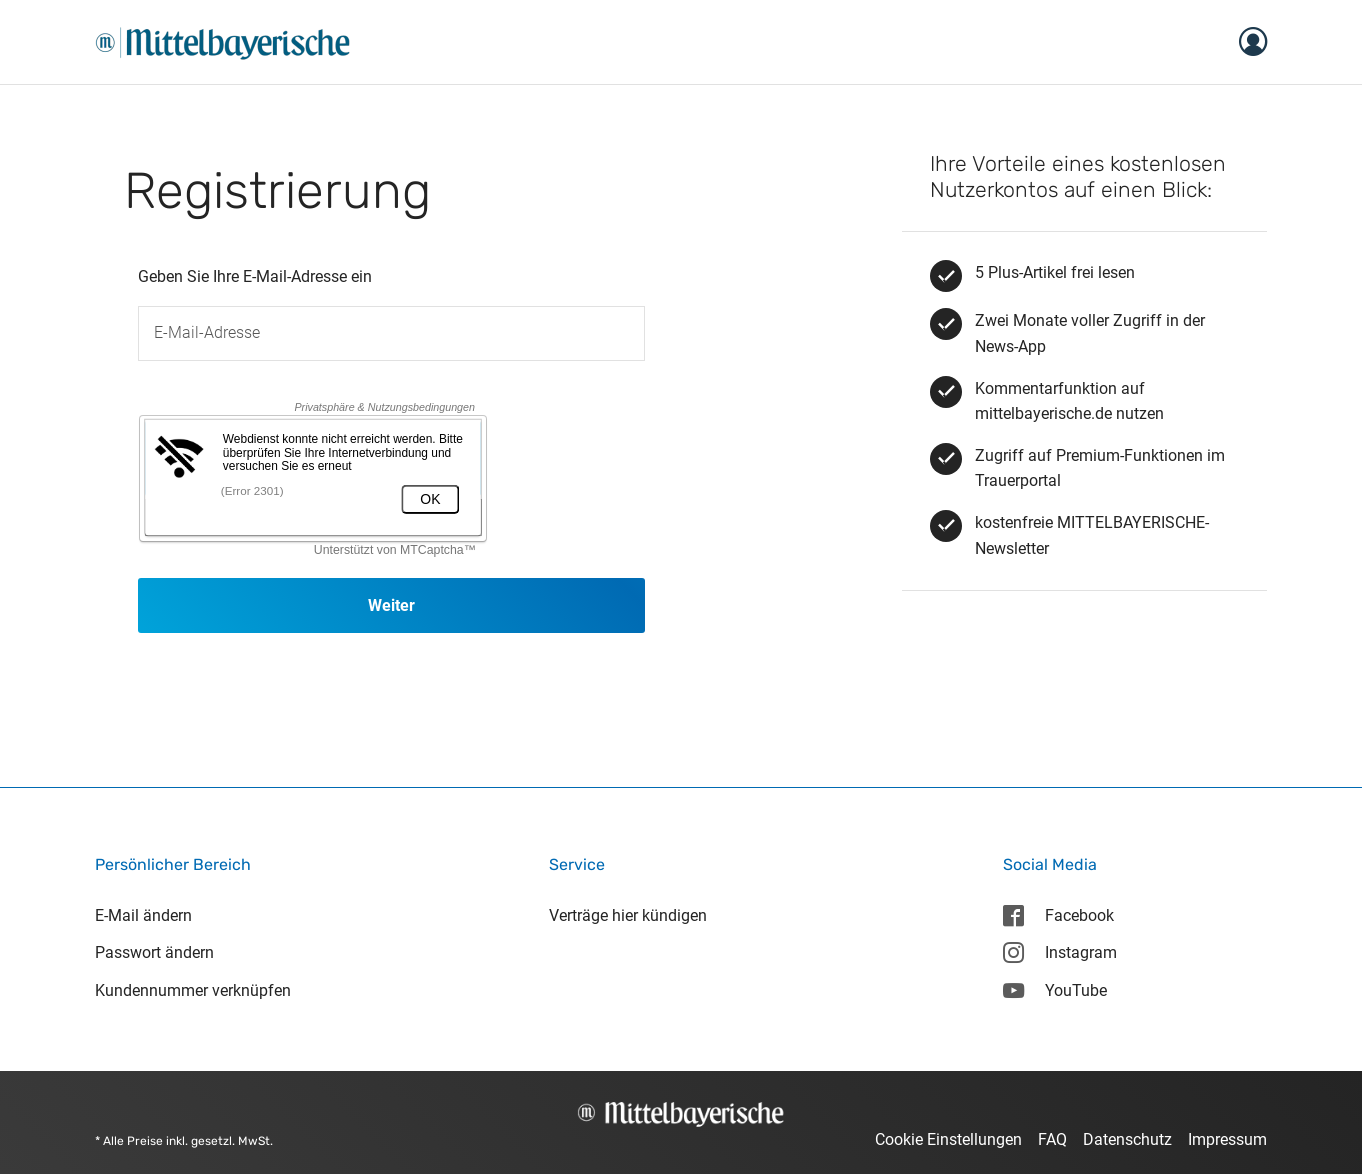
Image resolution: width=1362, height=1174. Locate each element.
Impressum (1227, 1139)
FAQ (1052, 1139)
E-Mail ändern (143, 915)
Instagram (1060, 952)
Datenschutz (1127, 1139)
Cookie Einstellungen (948, 1139)
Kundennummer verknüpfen (193, 990)
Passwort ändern (154, 952)
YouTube (1055, 990)
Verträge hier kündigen (628, 915)
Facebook (1058, 915)
